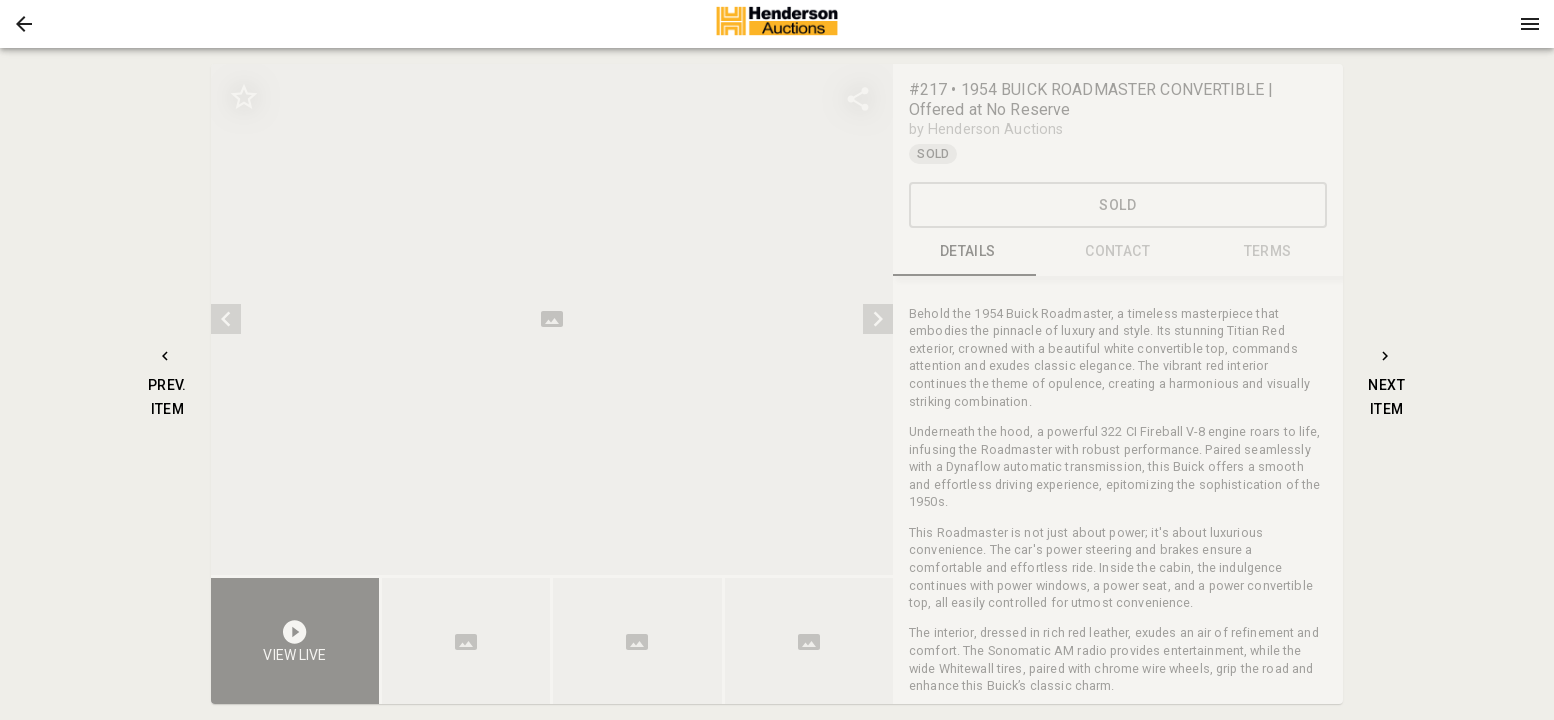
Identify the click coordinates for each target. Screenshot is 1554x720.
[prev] (226, 319)
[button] (24, 24)
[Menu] (1530, 24)
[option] (551, 319)
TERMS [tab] (1268, 252)
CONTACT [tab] (1118, 252)
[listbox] (551, 319)
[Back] (24, 24)
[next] (878, 319)
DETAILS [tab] (968, 252)
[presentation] (777, 24)
